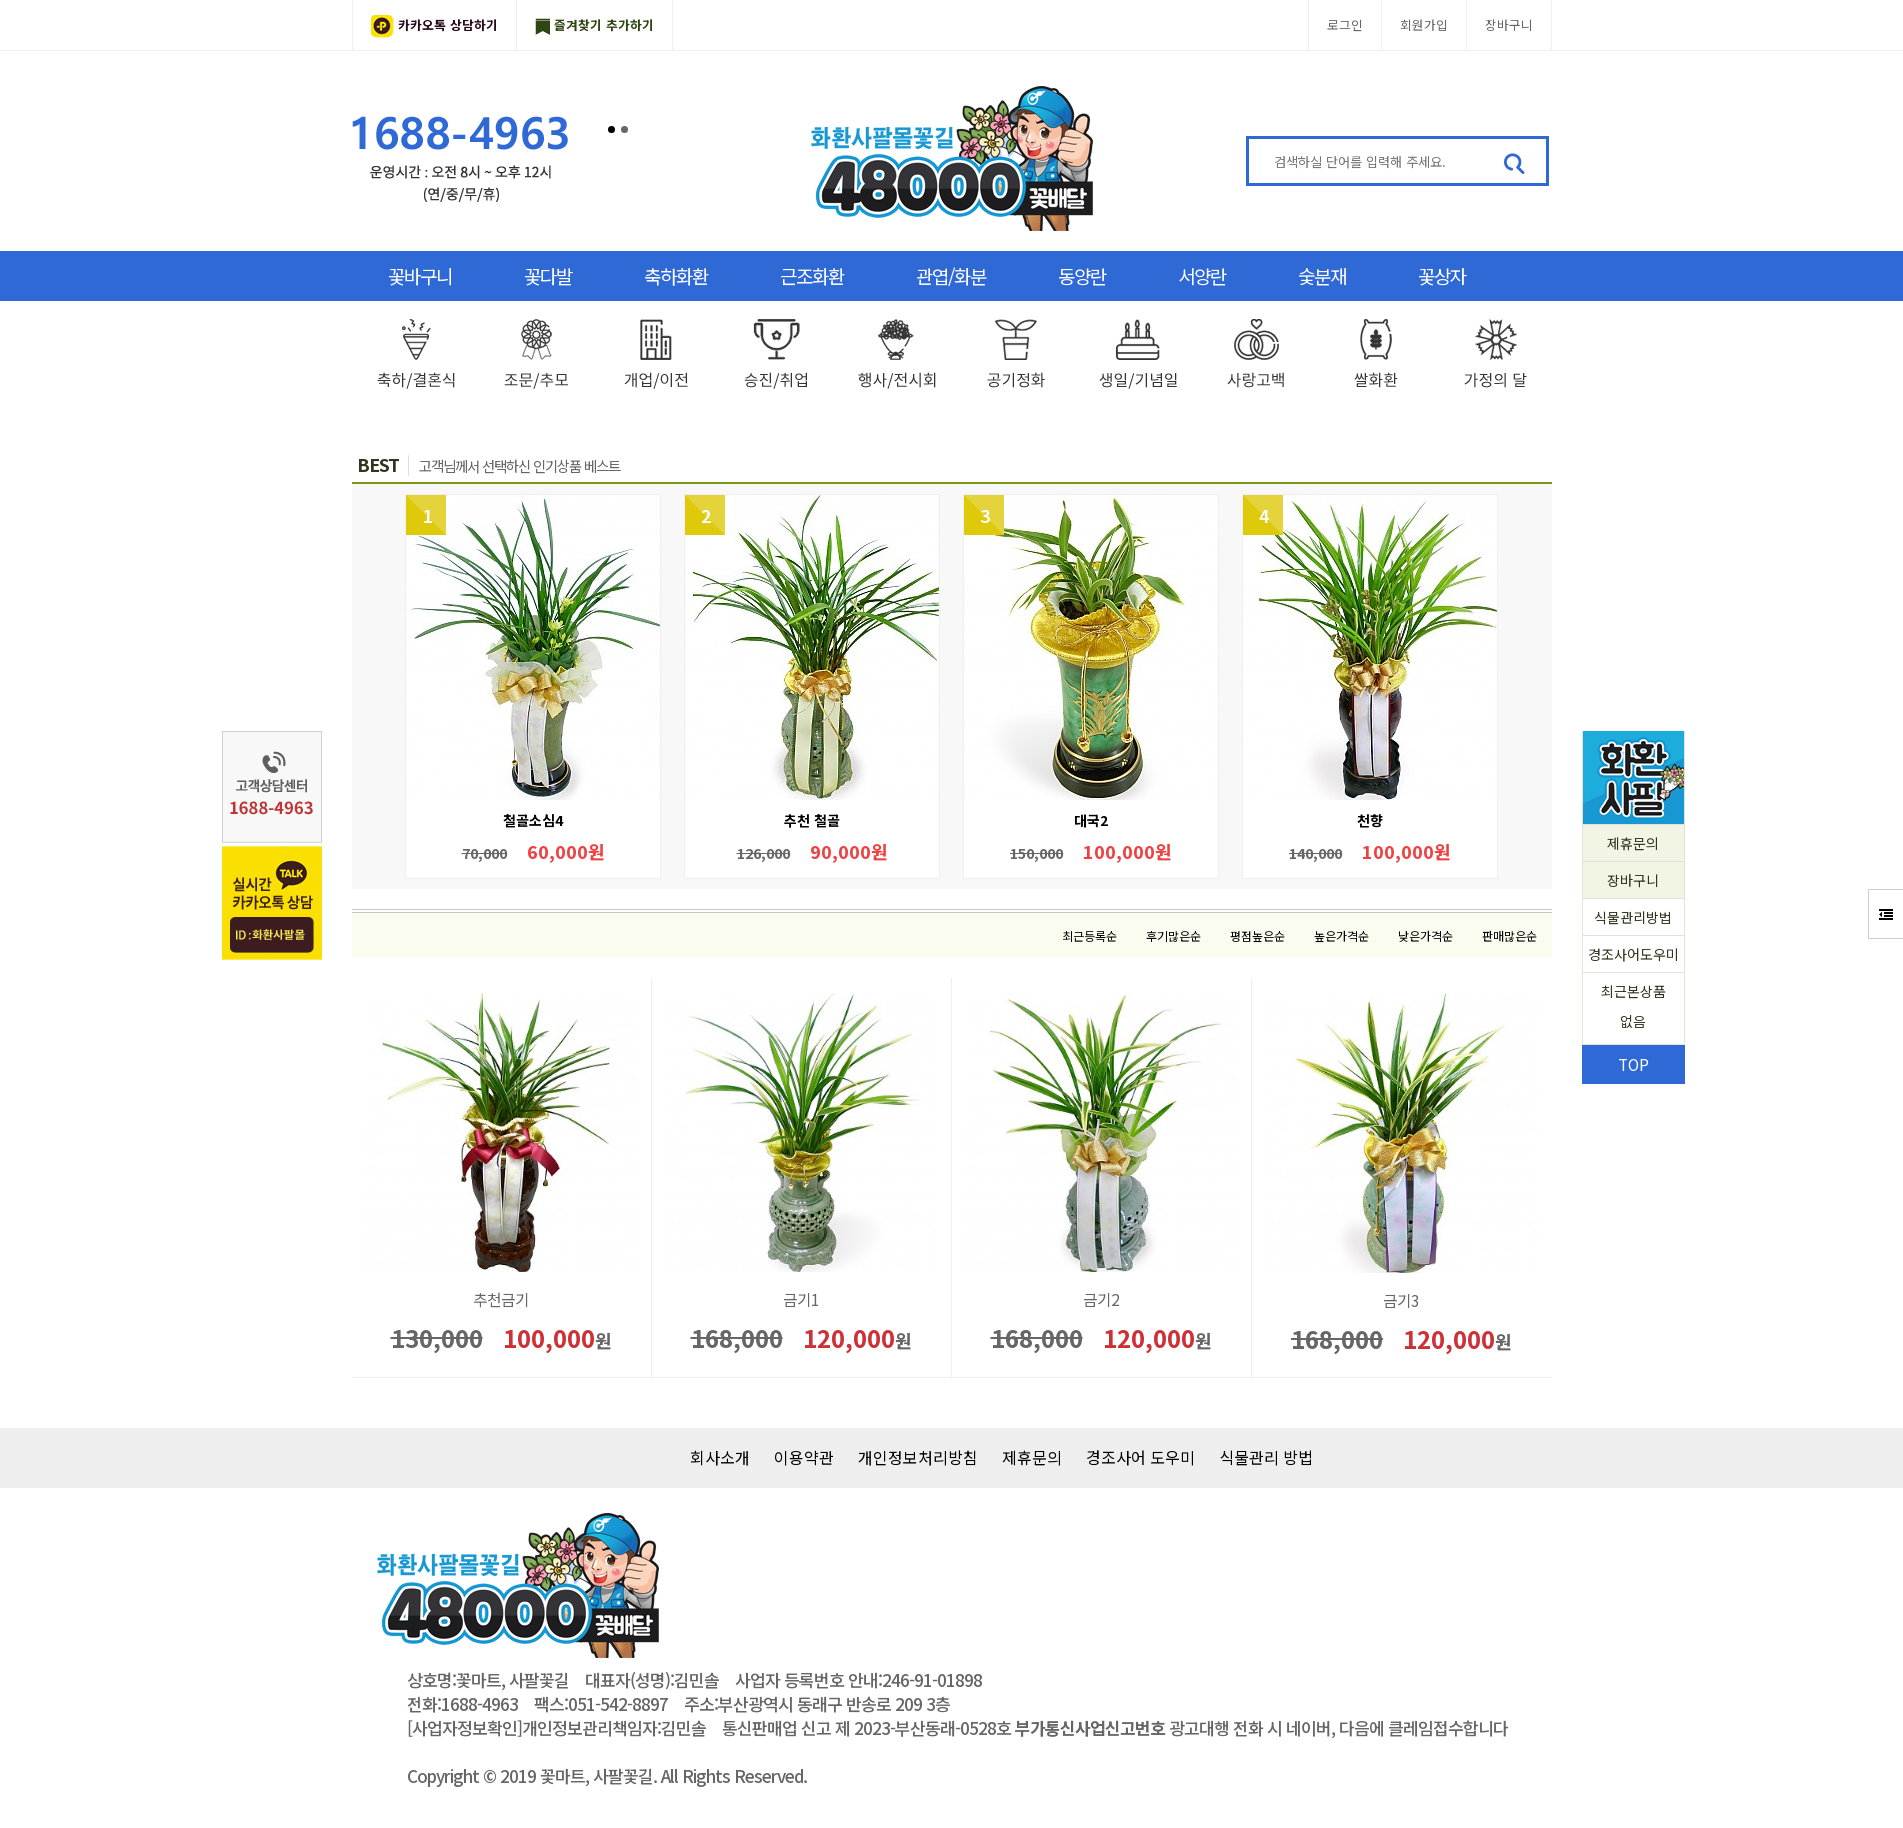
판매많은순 (1509, 935)
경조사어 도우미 (1140, 1457)
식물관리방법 (1633, 917)
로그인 (1345, 24)
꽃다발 (548, 275)
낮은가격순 (1425, 935)
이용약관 (804, 1457)
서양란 (1202, 275)
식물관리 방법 (1266, 1457)
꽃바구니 (420, 275)
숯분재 (1322, 275)
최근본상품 (1633, 1008)
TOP (1633, 1064)
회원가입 (1424, 24)
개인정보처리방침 (918, 1457)
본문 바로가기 (0, 0)
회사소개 (720, 1457)
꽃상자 (1442, 275)
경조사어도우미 (1633, 954)
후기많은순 (1173, 935)
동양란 (1082, 275)
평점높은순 (1257, 935)
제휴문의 (1633, 843)
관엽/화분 (951, 275)
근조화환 (812, 275)
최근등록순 (1089, 935)
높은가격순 (1341, 935)
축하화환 (676, 275)
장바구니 (1509, 24)
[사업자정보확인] (464, 1728)
